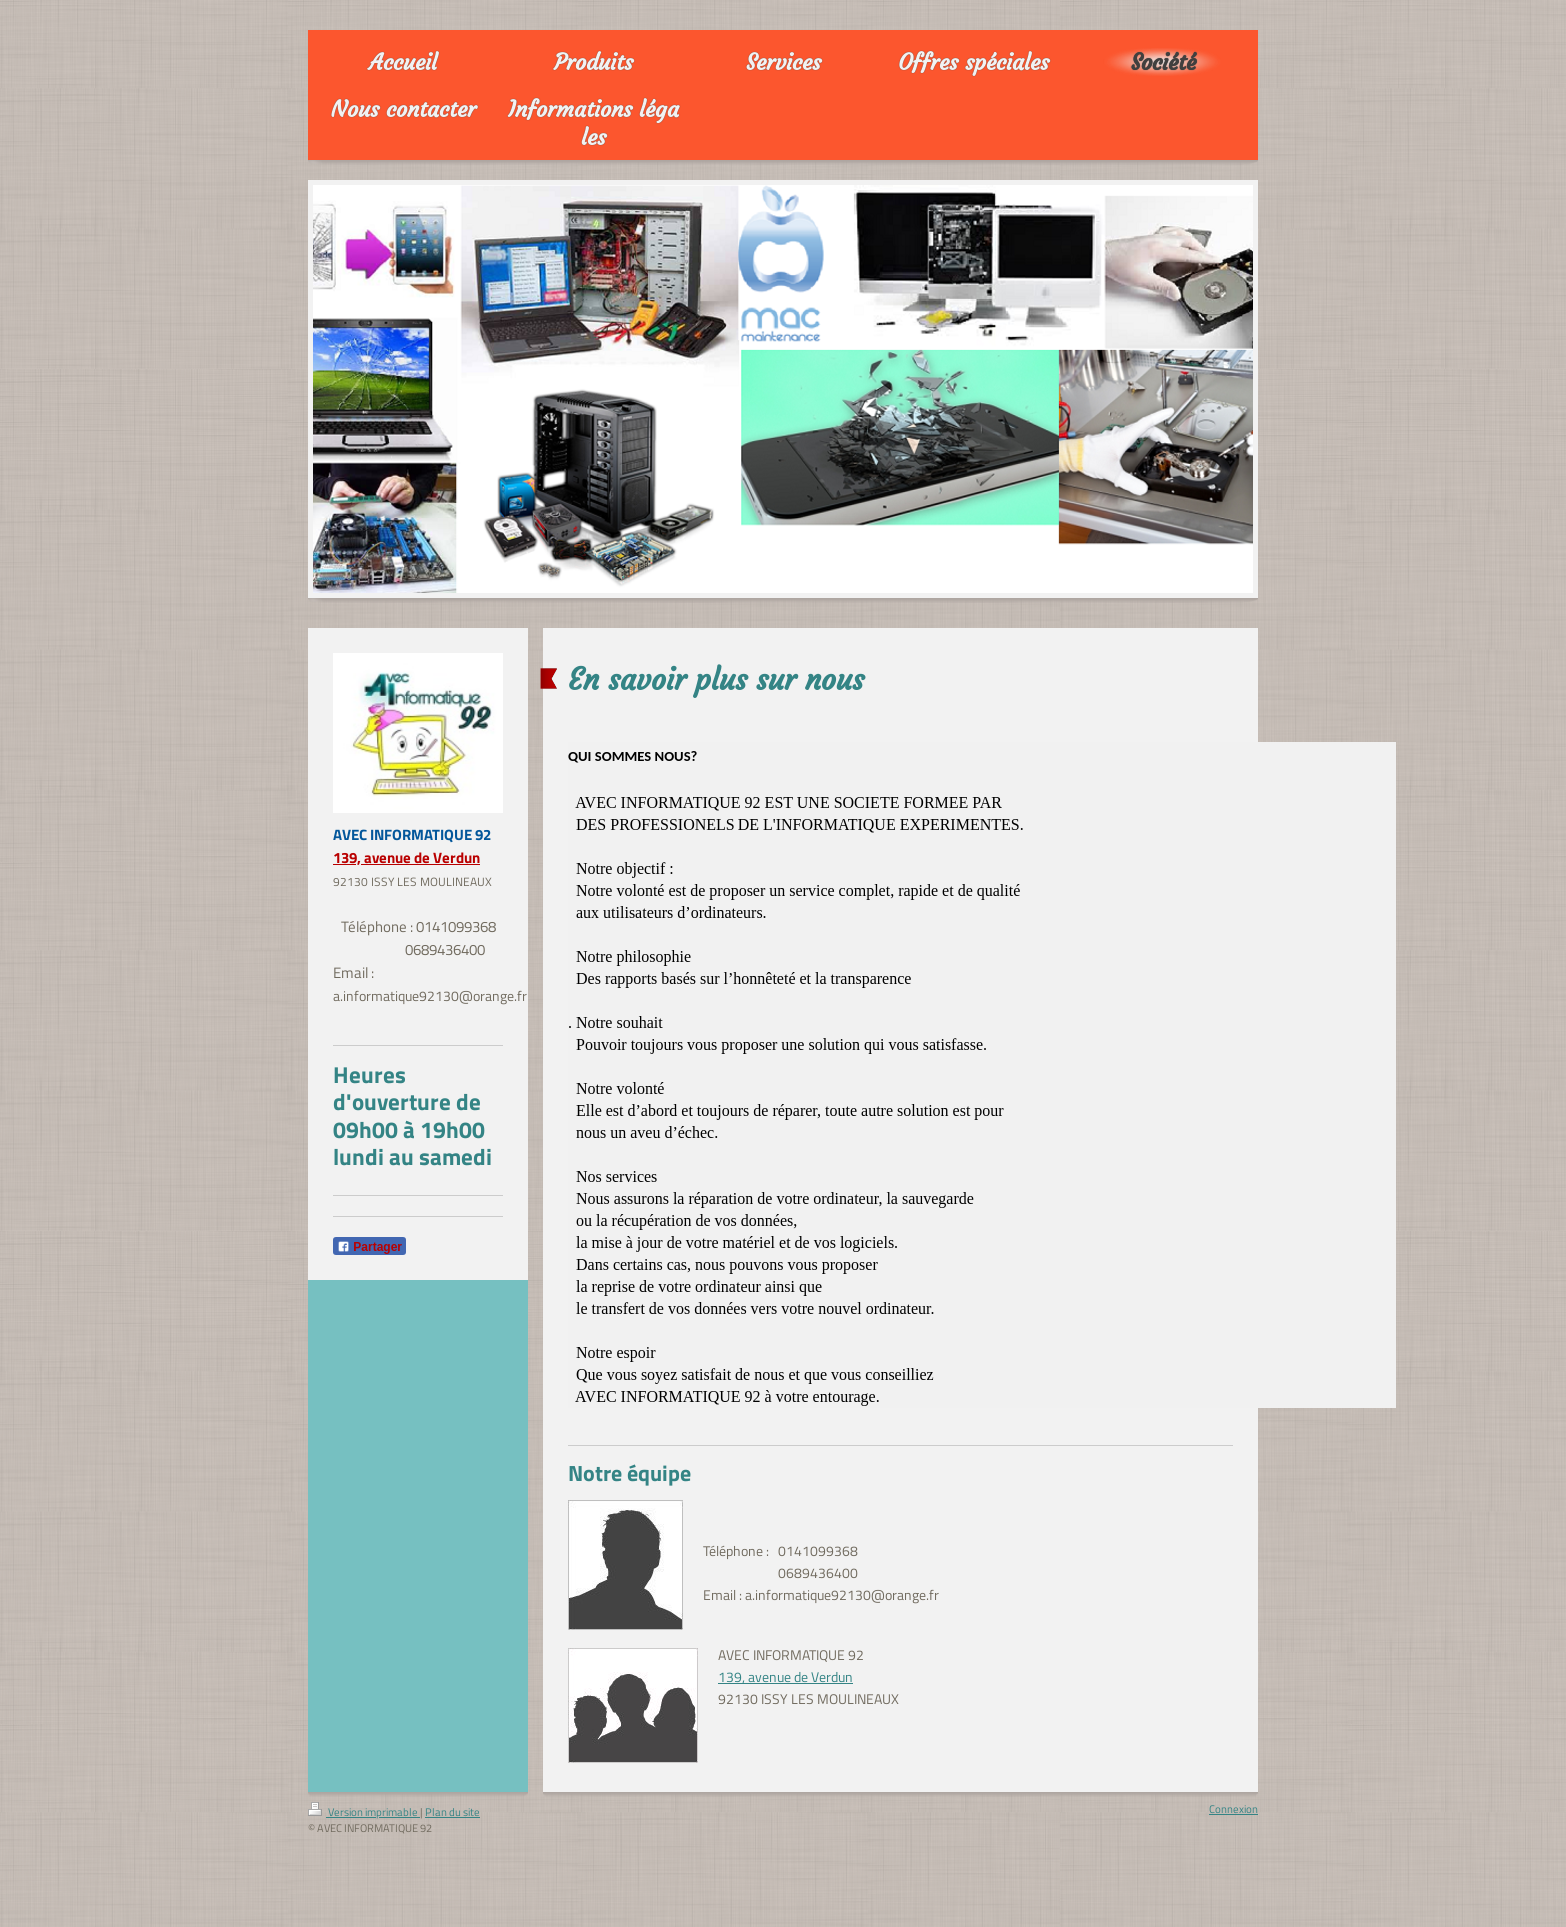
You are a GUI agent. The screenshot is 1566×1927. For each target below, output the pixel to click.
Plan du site (452, 1812)
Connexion (1233, 1809)
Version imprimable (364, 1812)
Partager (369, 1247)
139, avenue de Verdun (406, 857)
